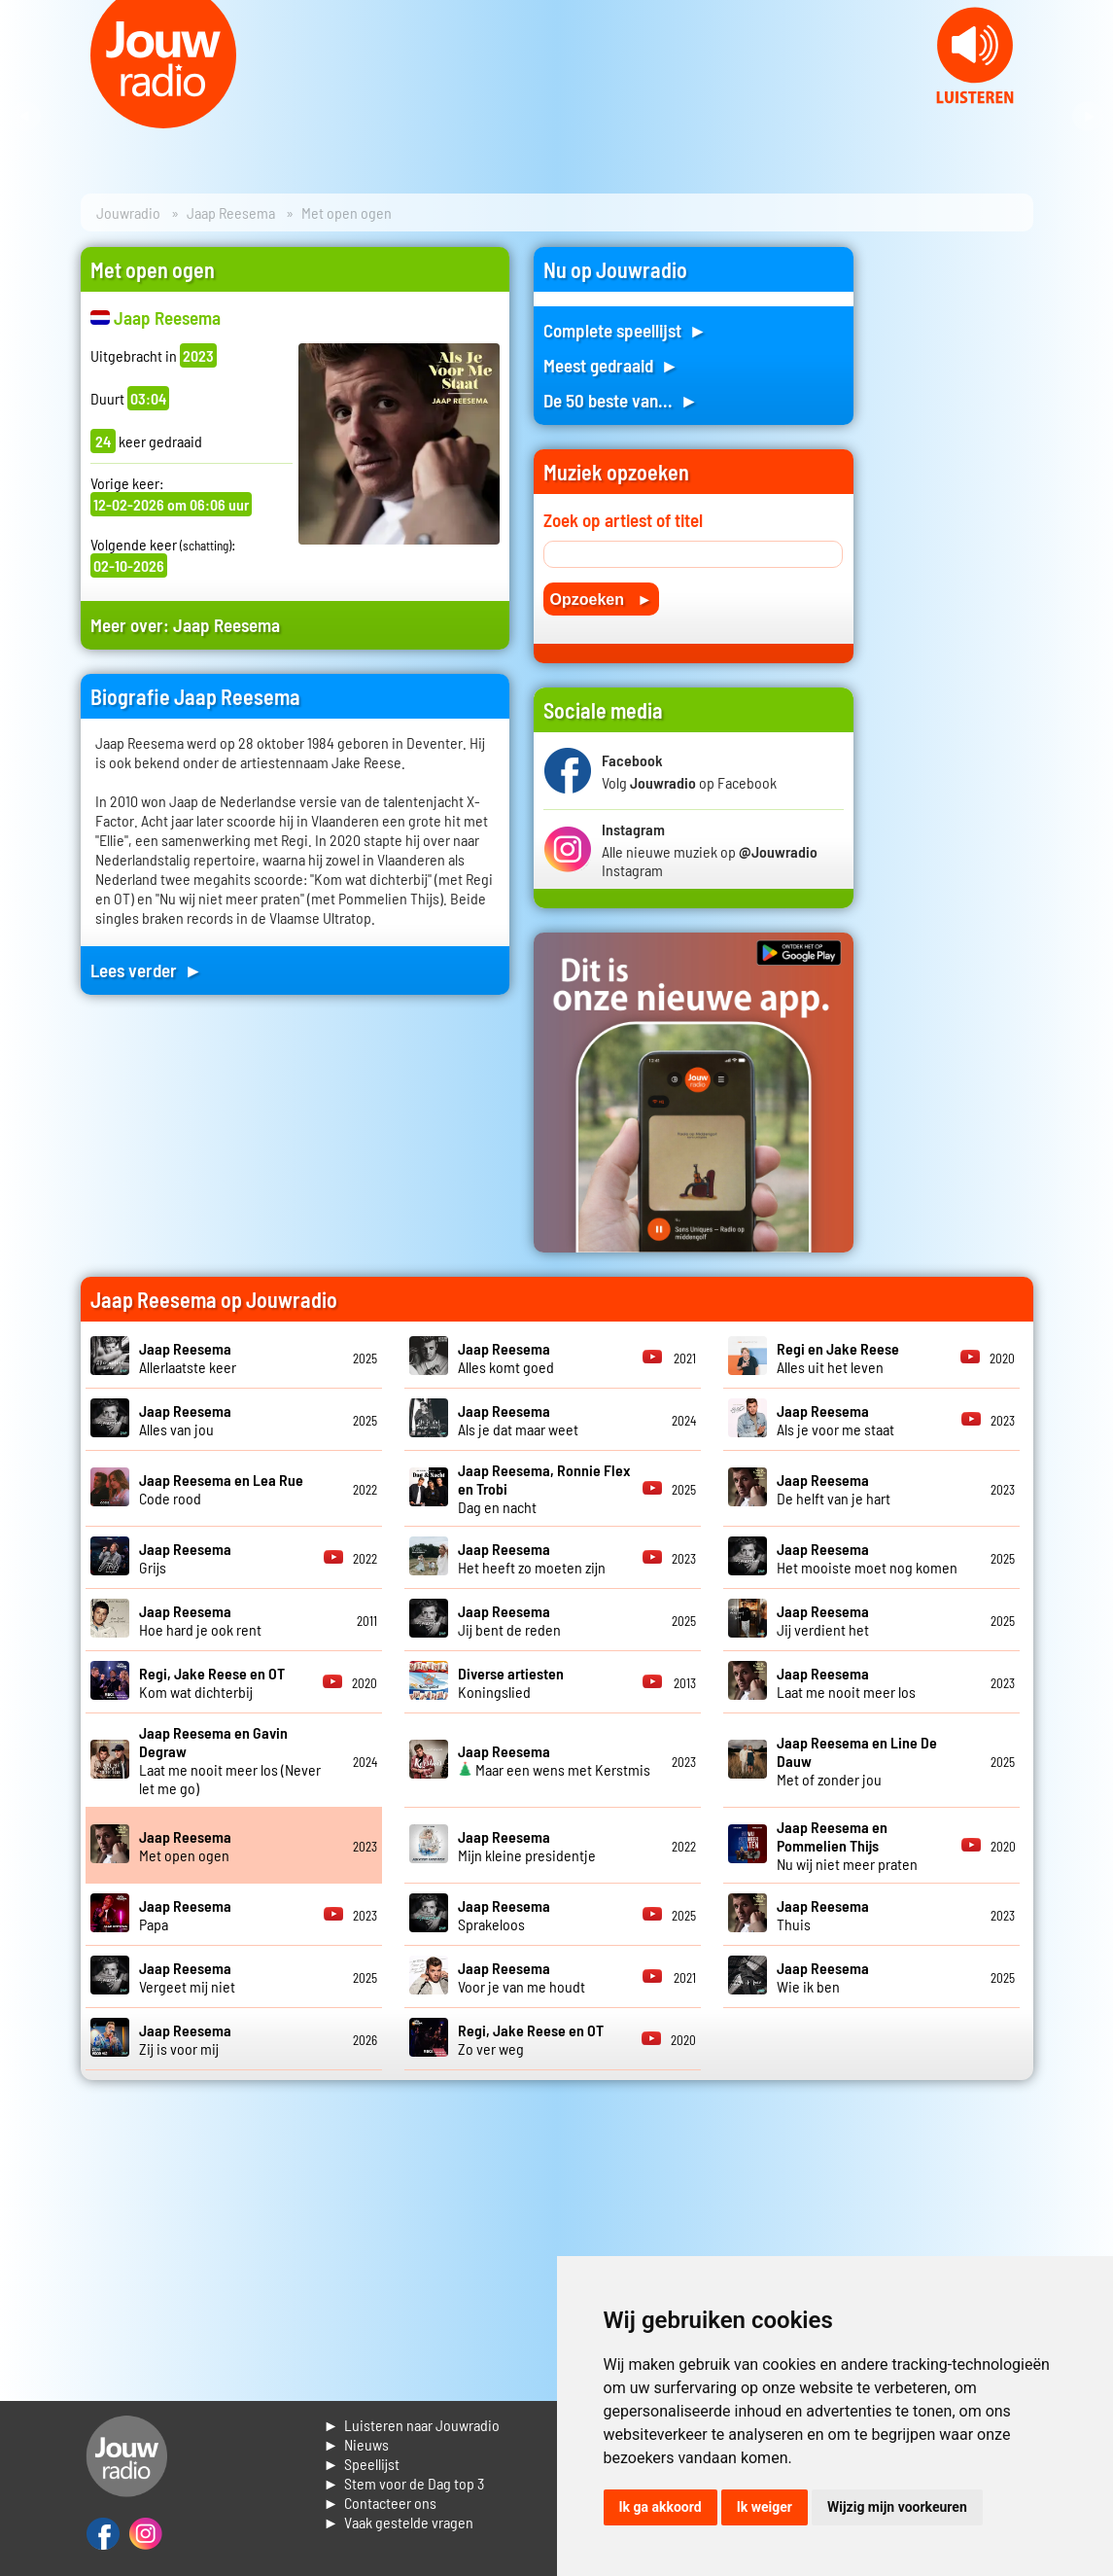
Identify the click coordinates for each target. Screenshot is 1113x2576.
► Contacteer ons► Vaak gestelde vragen (399, 2512)
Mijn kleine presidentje (527, 1845)
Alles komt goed (506, 1357)
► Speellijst (362, 2463)
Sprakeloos (504, 1914)
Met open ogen (185, 1845)
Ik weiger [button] (764, 2507)
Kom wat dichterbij (212, 1682)
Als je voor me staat (835, 1419)
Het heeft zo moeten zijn (532, 1557)
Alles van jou (185, 1419)
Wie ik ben (823, 1976)
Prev (25, 116)
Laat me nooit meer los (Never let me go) (230, 1760)
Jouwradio (128, 212)
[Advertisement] (955, 538)
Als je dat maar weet (518, 1419)
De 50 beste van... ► (621, 400)
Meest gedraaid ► (611, 365)
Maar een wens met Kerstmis (554, 1760)
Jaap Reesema (231, 212)
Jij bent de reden (509, 1620)
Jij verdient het (823, 1620)
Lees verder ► (146, 970)
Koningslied (511, 1682)
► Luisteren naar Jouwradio (412, 2425)
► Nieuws (357, 2444)
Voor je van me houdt (521, 1976)
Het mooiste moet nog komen (867, 1557)
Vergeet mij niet (187, 1976)
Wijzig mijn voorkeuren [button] (897, 2507)
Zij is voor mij (185, 2039)
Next (1087, 116)
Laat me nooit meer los (846, 1682)
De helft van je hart (833, 1488)
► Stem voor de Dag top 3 (404, 2483)
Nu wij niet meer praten (847, 1845)
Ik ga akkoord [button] (660, 2507)
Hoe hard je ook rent (200, 1620)
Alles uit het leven (838, 1357)
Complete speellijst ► (625, 330)
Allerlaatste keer (187, 1357)
